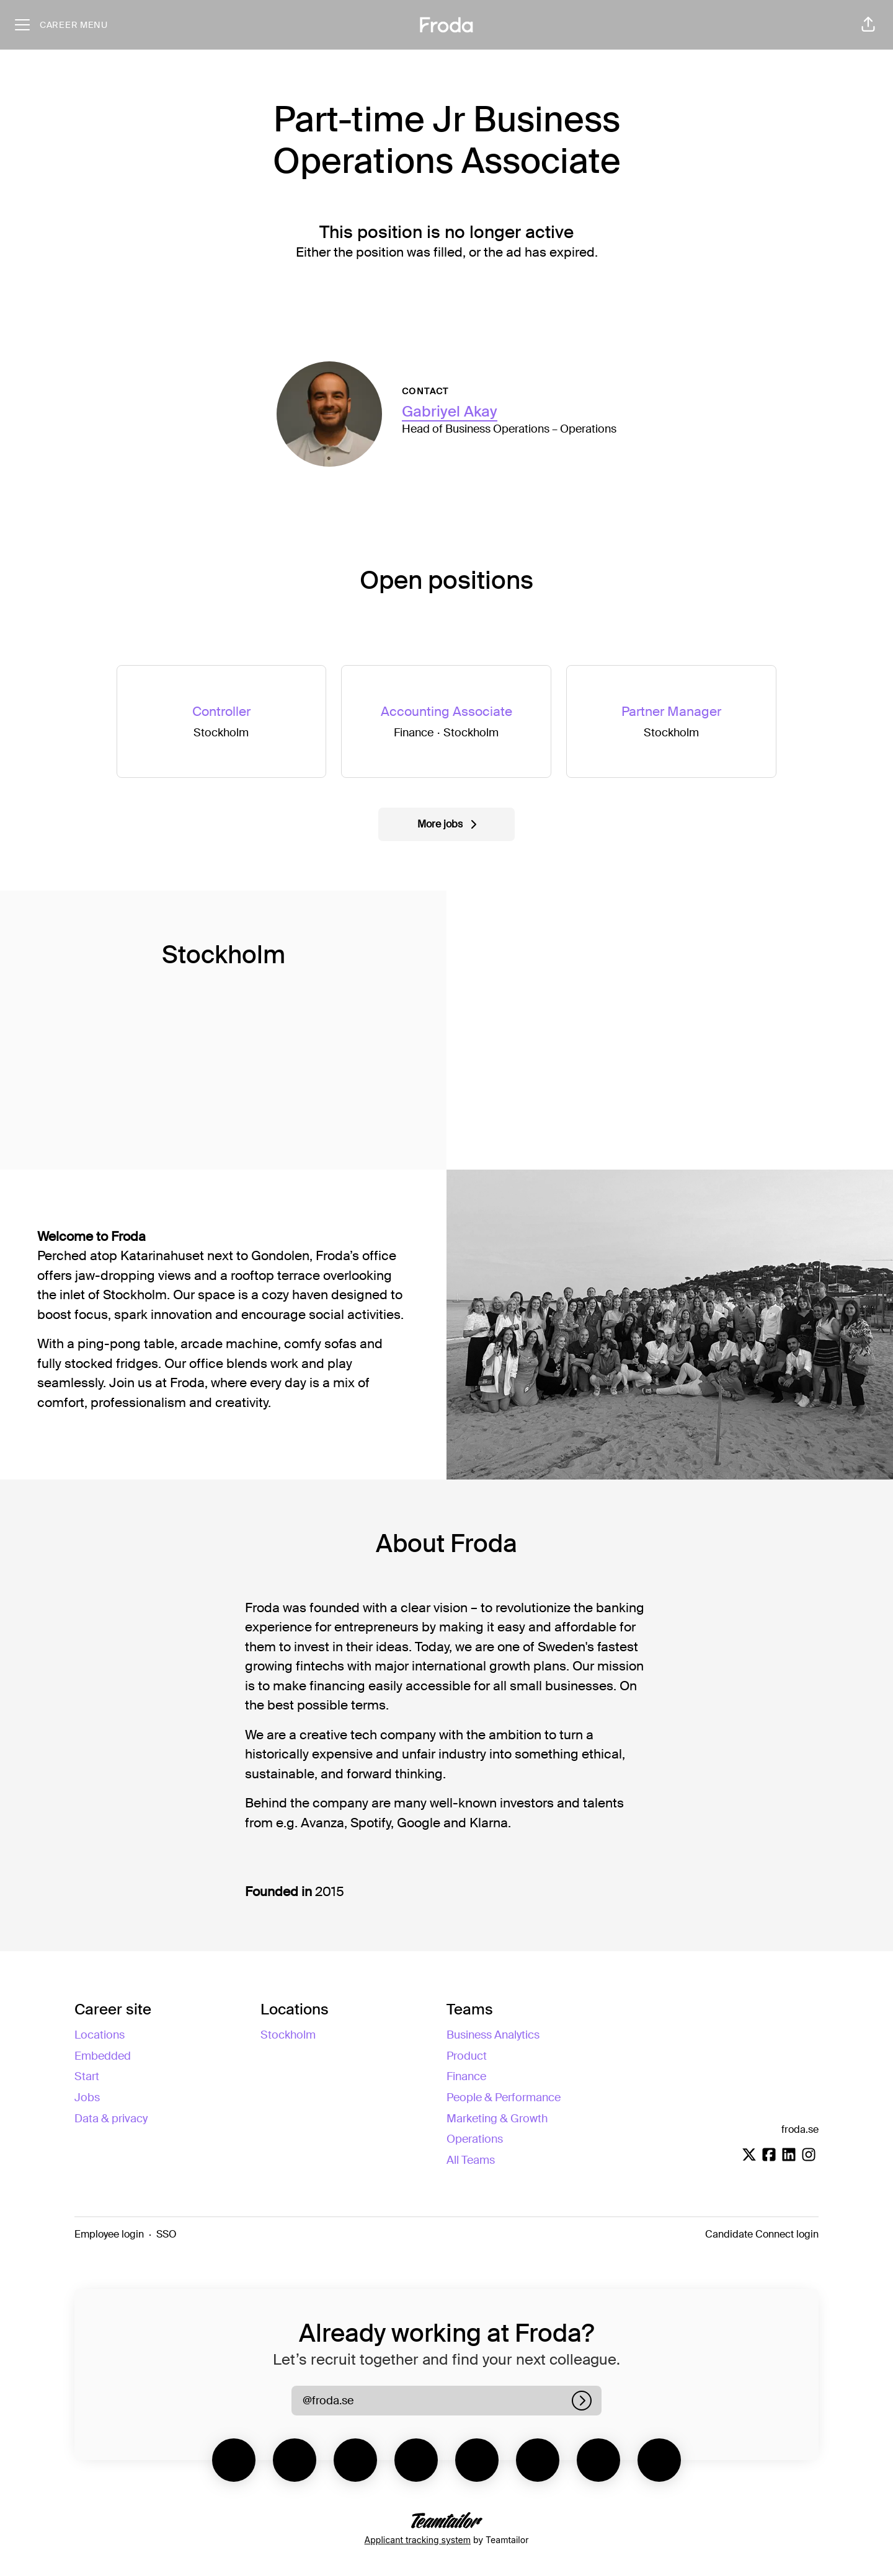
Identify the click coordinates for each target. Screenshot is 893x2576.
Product (466, 2056)
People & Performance (503, 2097)
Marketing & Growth (497, 2118)
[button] (868, 24)
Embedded (102, 2056)
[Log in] (582, 2401)
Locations (99, 2034)
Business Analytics (493, 2034)
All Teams (470, 2160)
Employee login (109, 2234)
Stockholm (288, 2034)
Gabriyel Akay (449, 411)
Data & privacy (111, 2118)
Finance (466, 2076)
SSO (166, 2234)
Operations (474, 2139)
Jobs (87, 2097)
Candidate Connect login (762, 2234)
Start (86, 2076)
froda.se (800, 2129)
